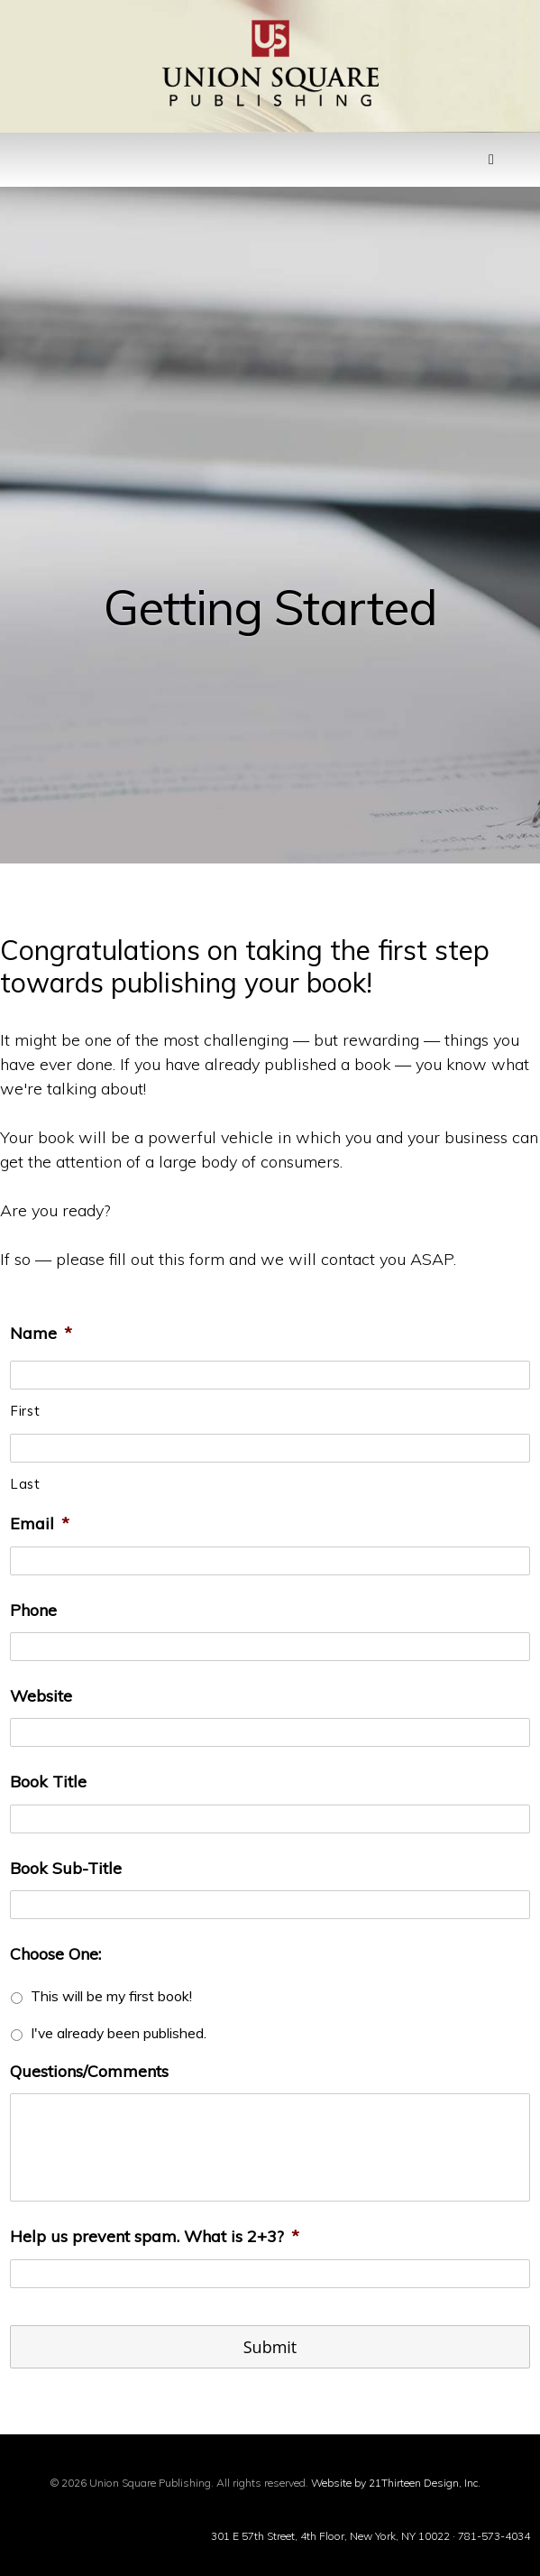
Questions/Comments (89, 2071)
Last (26, 1483)
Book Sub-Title (66, 1868)
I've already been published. (118, 2033)
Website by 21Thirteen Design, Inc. (394, 2482)
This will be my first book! (111, 1996)
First (25, 1410)
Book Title (48, 1781)
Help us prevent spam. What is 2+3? (154, 2236)
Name (41, 1333)
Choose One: (55, 1954)
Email (39, 1523)
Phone (33, 1610)
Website (41, 1695)
